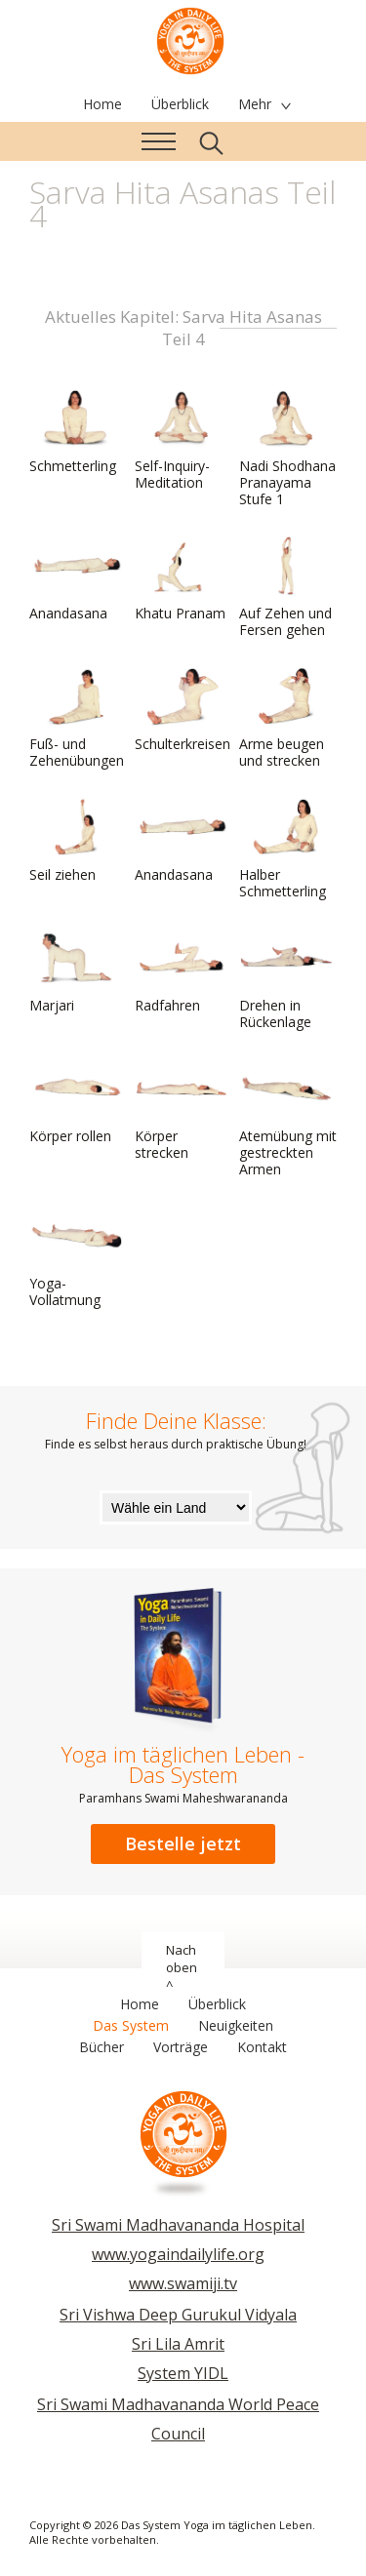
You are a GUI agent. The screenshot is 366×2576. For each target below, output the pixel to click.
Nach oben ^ (181, 1967)
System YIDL (183, 2373)
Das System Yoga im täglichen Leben (190, 39)
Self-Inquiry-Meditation (181, 440)
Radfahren (181, 971)
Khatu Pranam (181, 579)
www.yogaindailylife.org (178, 2254)
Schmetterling (76, 432)
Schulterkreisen (182, 710)
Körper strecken (181, 1110)
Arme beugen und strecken (286, 718)
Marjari (76, 971)
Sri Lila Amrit (178, 2344)
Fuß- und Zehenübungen (76, 718)
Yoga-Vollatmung (76, 1258)
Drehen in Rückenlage (286, 980)
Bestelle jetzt (183, 1843)
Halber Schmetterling (286, 849)
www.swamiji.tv (183, 2283)
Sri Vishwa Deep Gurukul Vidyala (178, 2314)
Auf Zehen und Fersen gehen (286, 587)
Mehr (254, 104)
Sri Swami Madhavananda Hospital (178, 2225)
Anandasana (76, 579)
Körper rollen (76, 1102)
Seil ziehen (76, 841)
